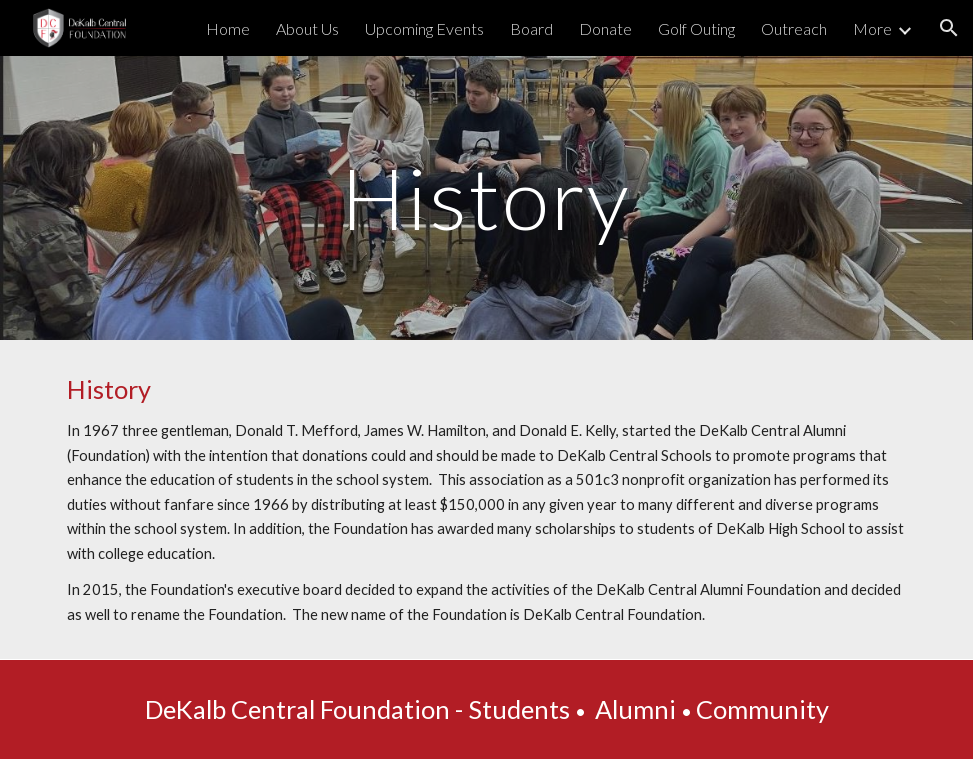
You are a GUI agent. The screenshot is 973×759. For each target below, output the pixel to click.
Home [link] (228, 28)
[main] (486, 197)
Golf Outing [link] (696, 28)
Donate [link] (605, 28)
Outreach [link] (794, 28)
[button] (949, 28)
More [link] (872, 28)
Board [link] (531, 28)
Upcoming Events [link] (424, 28)
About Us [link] (307, 28)
